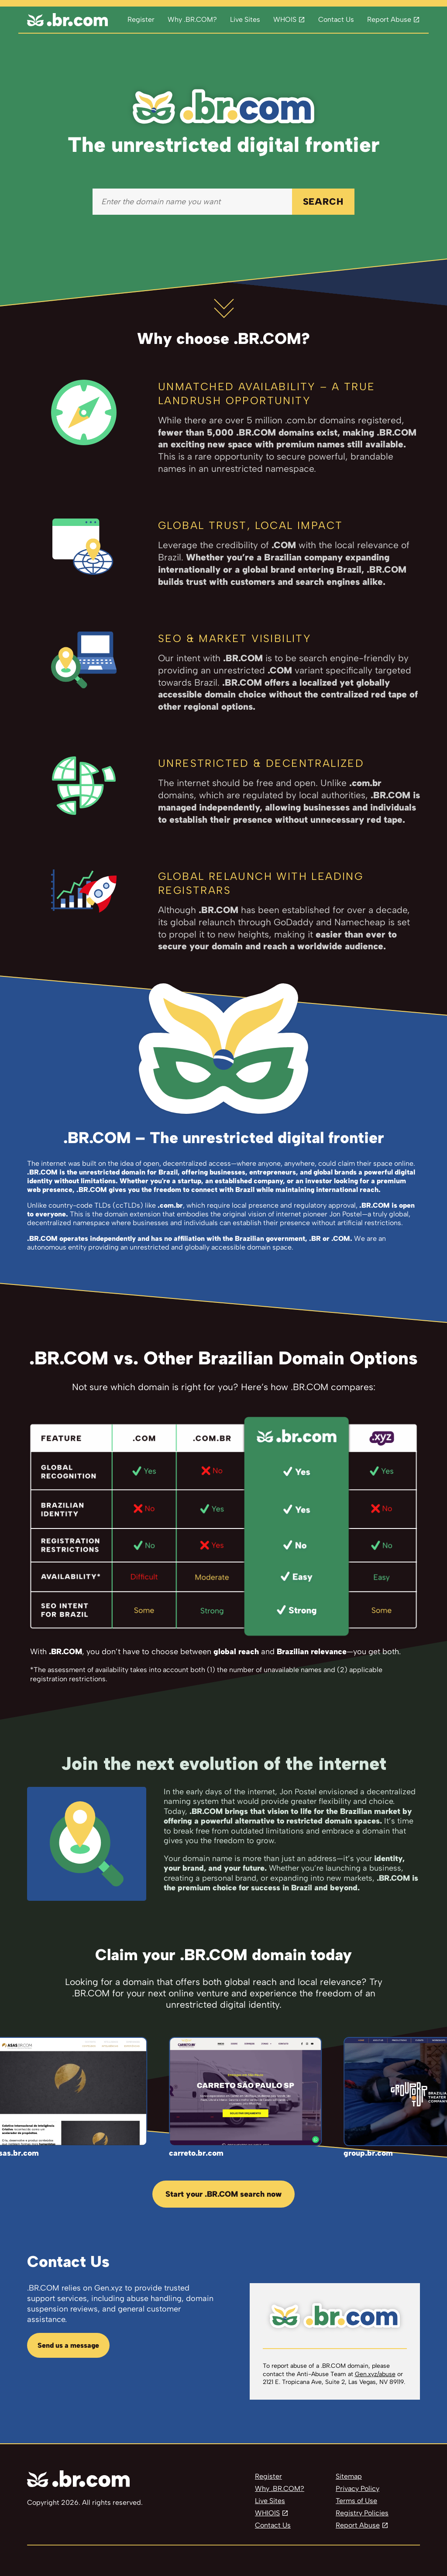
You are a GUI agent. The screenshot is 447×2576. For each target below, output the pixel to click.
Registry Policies (362, 2513)
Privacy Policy (357, 2488)
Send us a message (68, 2345)
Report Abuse (389, 19)
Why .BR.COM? (192, 19)
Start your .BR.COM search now (223, 2194)
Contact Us (336, 19)
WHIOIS (267, 2513)
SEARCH (323, 201)
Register (141, 19)
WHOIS (284, 19)
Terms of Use (356, 2501)
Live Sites (245, 19)
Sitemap (349, 2476)
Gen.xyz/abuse (375, 2374)
